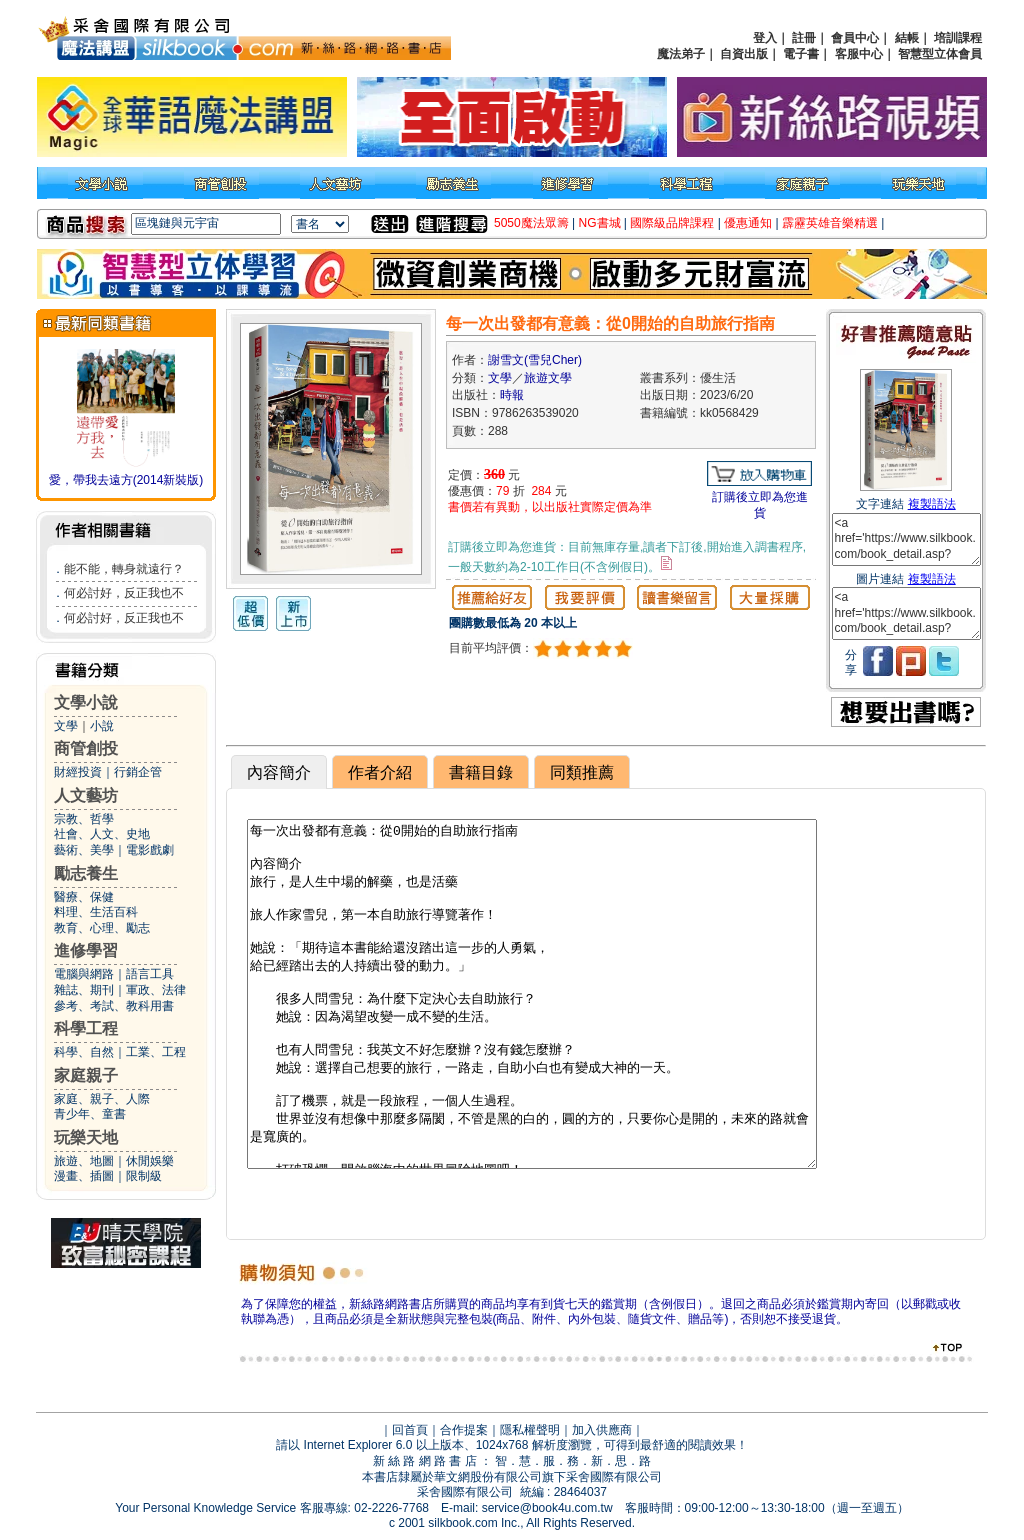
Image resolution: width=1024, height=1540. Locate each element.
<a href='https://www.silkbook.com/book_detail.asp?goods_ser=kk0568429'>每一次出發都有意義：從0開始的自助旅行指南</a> (906, 539)
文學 (66, 726)
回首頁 (410, 1430)
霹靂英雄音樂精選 (830, 223)
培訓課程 (958, 38)
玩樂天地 (86, 1137)
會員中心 (855, 38)
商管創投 (86, 748)
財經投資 (78, 772)
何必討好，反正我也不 (124, 593)
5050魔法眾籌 (531, 223)
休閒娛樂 (150, 1161)
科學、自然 (84, 1052)
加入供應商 (602, 1430)
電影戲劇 (150, 850)
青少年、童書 (90, 1114)
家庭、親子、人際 (102, 1099)
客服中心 (859, 54)
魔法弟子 (681, 54)
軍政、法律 (156, 990)
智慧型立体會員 (940, 54)
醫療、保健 (84, 897)
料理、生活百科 (96, 912)
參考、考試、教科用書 (114, 1006)
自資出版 (744, 54)
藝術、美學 (84, 850)
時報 (512, 395)
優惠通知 (748, 223)
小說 (102, 726)
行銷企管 (138, 772)
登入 (765, 38)
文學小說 (86, 702)
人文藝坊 (86, 795)
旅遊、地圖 (84, 1161)
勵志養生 (86, 873)
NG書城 (600, 223)
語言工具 (150, 974)
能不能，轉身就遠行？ (124, 569)
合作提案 (464, 1430)
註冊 (804, 38)
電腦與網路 (84, 974)
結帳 (907, 38)
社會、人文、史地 (102, 834)
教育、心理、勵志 (102, 928)
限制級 (144, 1176)
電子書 (801, 54)
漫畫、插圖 (84, 1176)
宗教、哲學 (84, 819)
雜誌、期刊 (84, 990)
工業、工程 (156, 1052)
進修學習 (86, 950)
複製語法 (932, 504)
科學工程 (86, 1028)
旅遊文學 (548, 378)
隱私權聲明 (530, 1430)
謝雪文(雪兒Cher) (535, 360)
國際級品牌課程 (672, 223)
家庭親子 (86, 1075)
